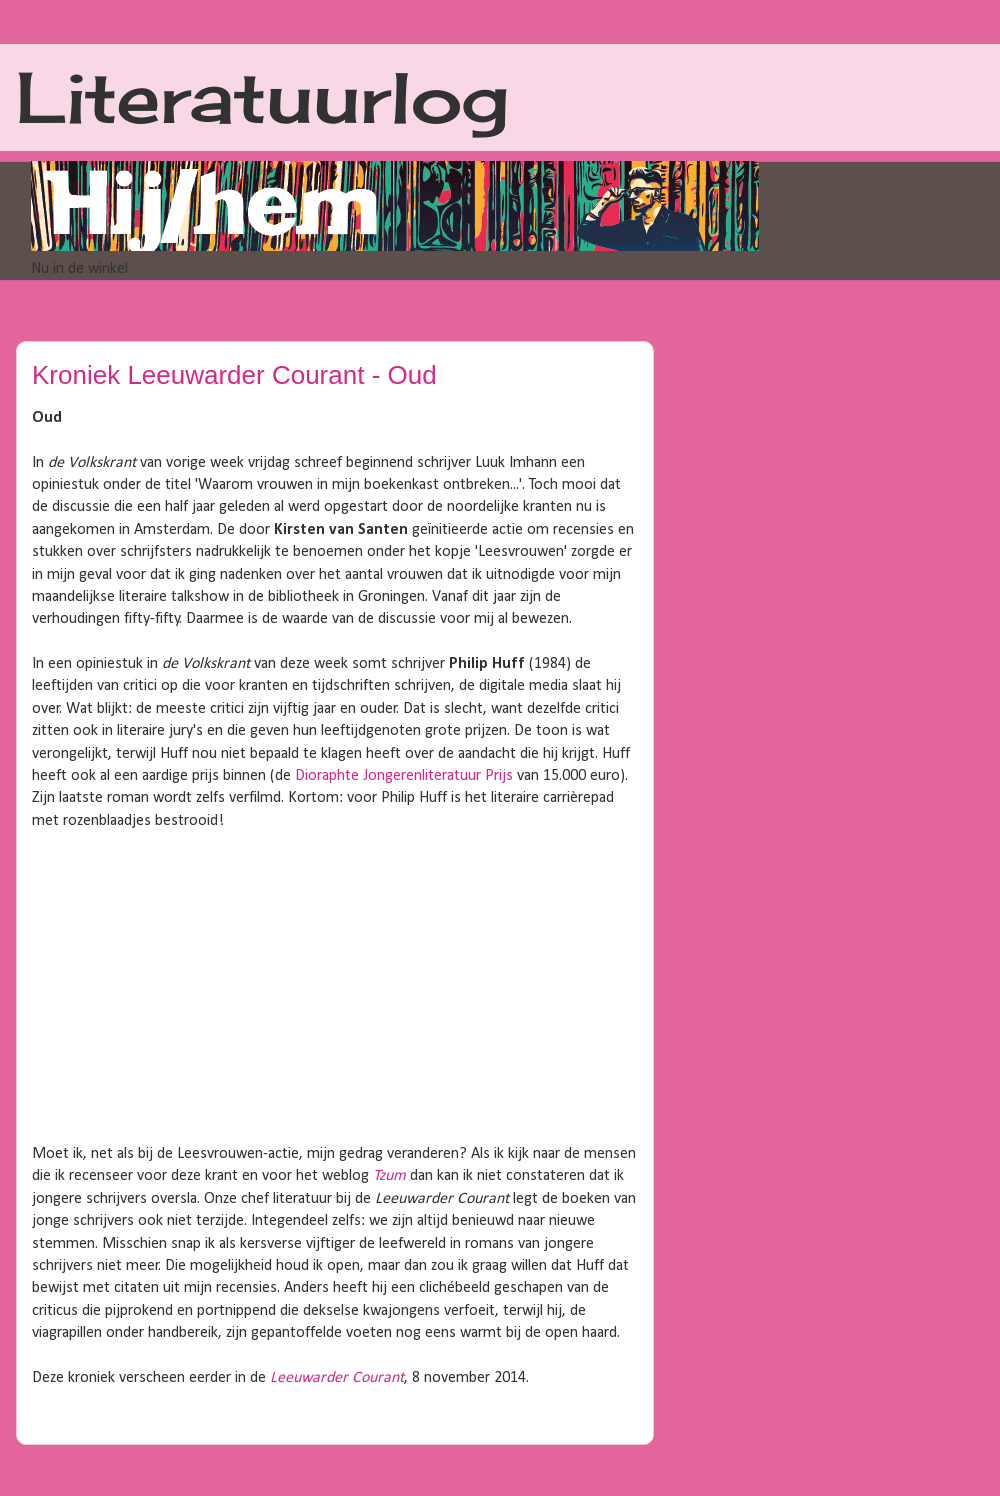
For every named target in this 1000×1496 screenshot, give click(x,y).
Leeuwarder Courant (337, 1378)
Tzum (389, 1176)
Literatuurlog (262, 97)
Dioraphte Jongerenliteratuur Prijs (404, 776)
